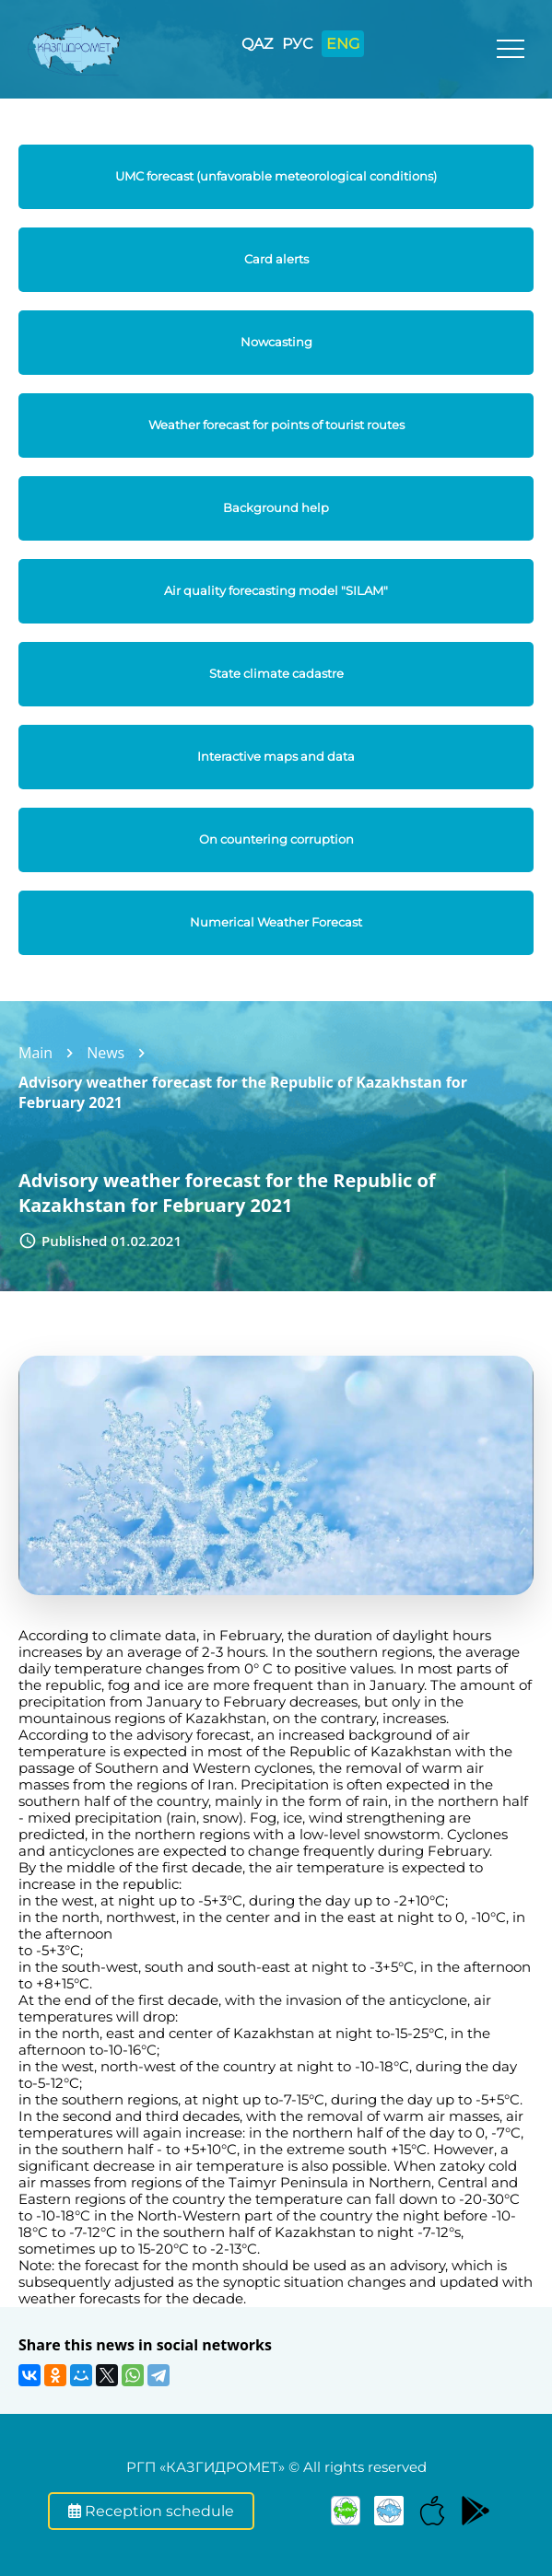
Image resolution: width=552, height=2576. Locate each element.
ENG (342, 43)
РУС (297, 43)
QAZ (257, 43)
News (105, 1053)
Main (35, 1053)
